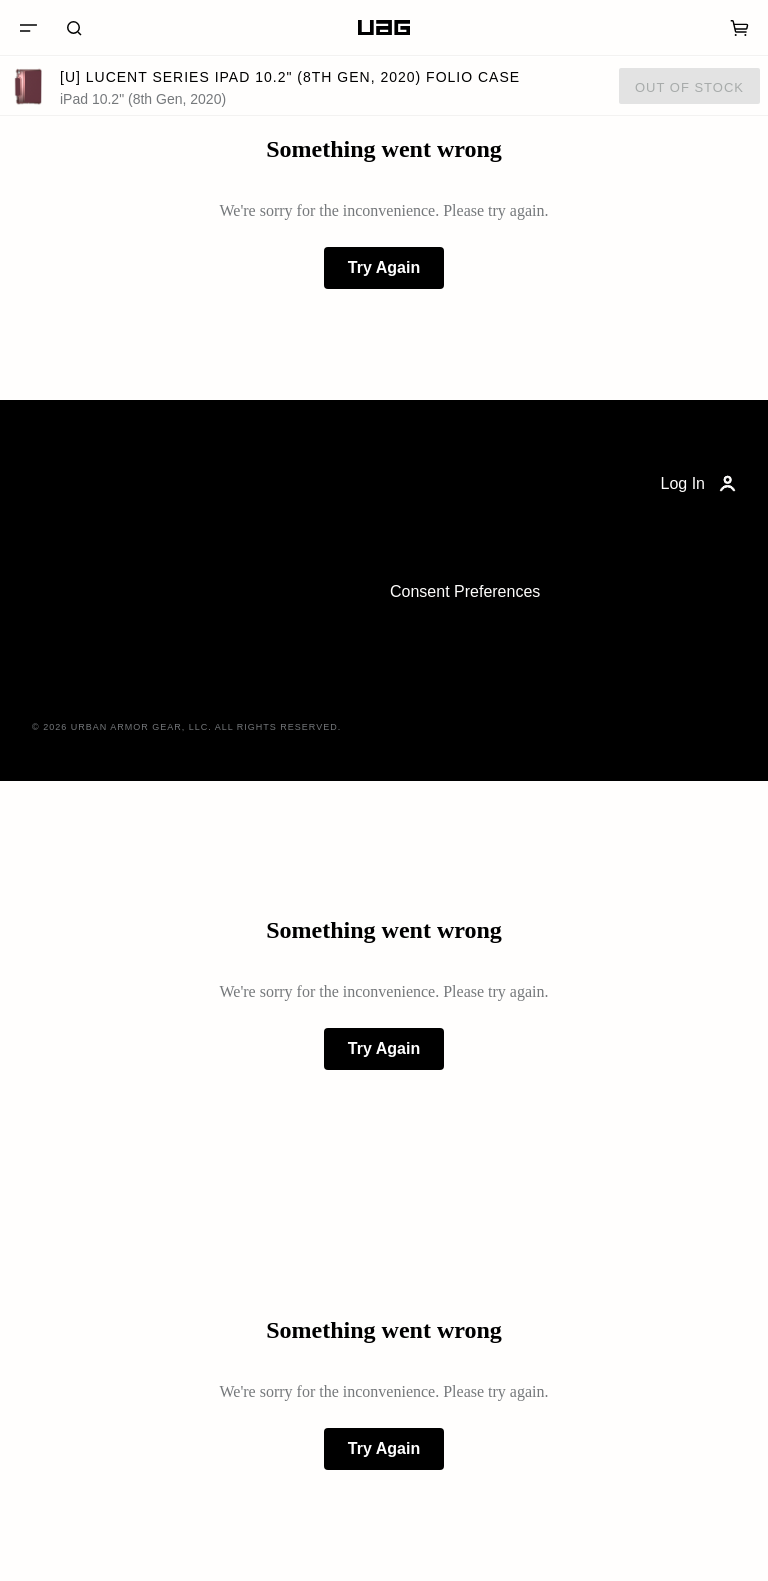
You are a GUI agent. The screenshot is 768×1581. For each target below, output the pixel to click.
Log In (700, 484)
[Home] (384, 28)
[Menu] (28, 28)
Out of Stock (689, 87)
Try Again (384, 267)
